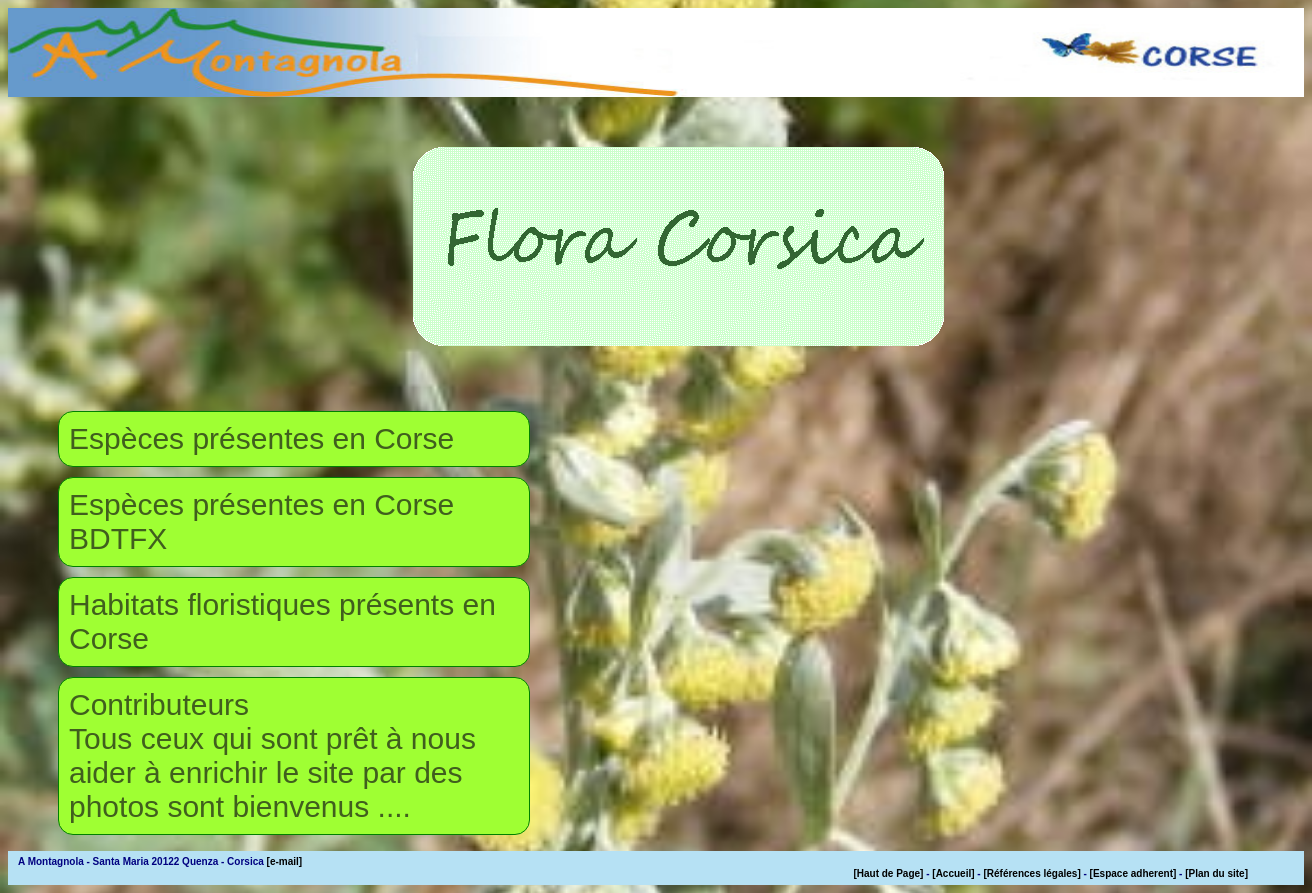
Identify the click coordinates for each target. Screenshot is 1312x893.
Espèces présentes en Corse (261, 438)
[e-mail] (285, 861)
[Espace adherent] (1133, 873)
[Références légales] (1031, 873)
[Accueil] (953, 873)
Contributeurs (159, 704)
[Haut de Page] (888, 873)
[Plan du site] (1216, 873)
